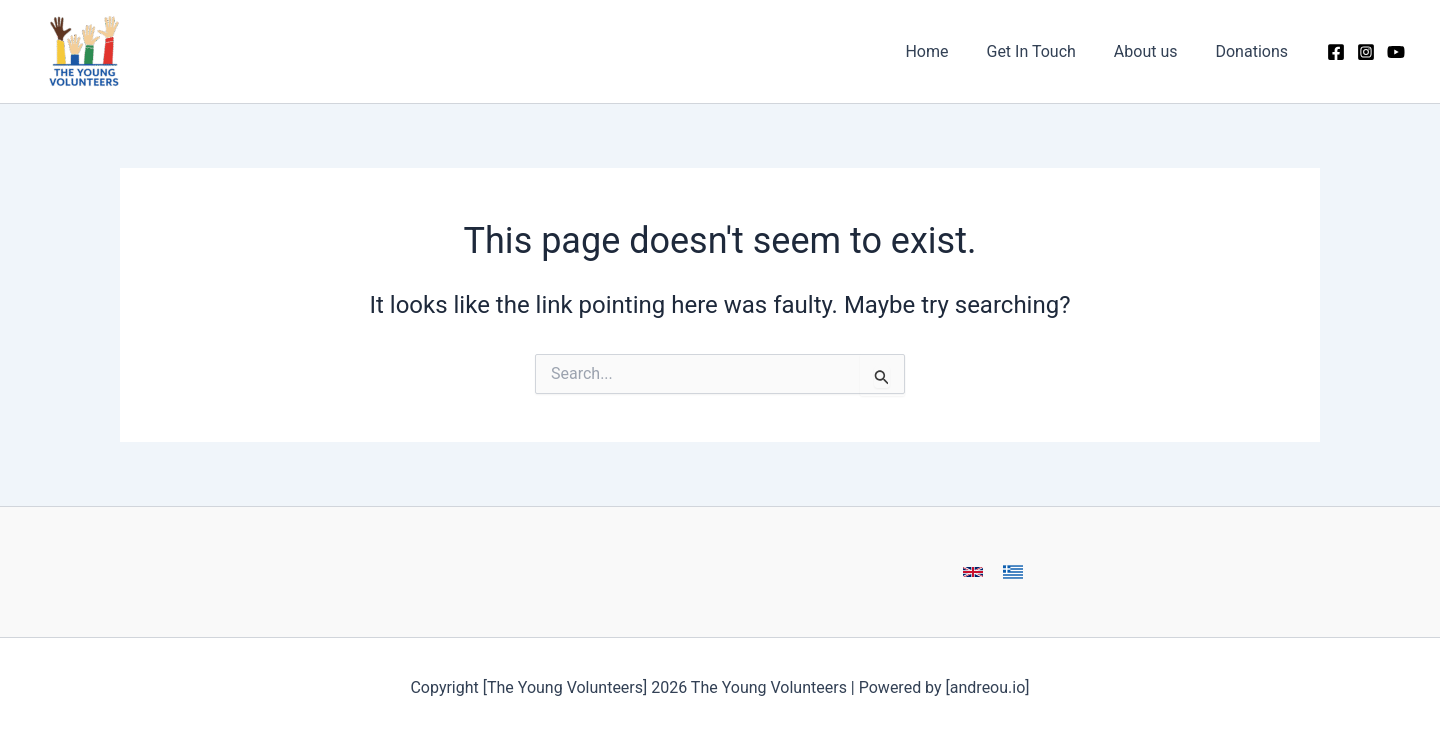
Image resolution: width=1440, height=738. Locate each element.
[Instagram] (1366, 52)
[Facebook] (1336, 52)
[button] (973, 572)
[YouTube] (1396, 52)
